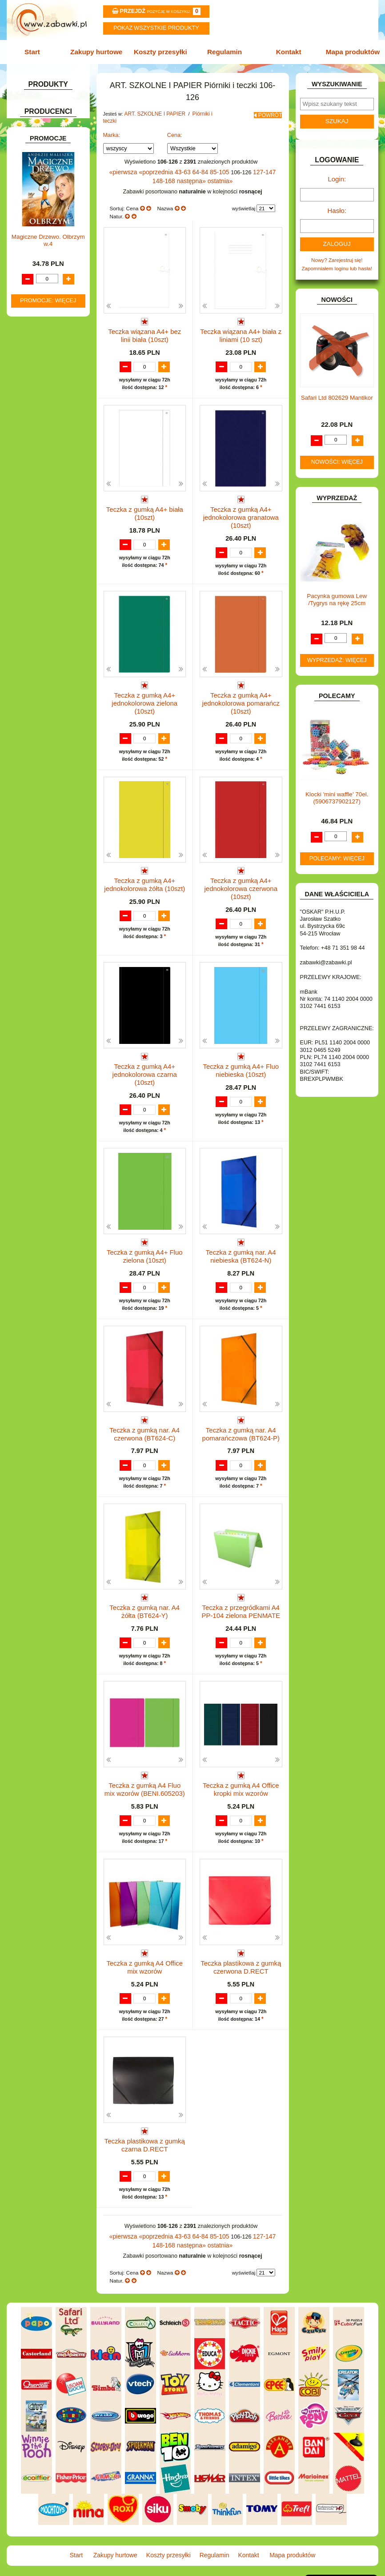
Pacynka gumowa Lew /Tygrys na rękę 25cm (337, 591)
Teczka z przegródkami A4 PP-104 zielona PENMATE (241, 1593)
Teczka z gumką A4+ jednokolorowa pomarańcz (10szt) (241, 687)
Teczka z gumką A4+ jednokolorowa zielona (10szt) (144, 684)
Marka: (111, 126)
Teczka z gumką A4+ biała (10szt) (144, 502)
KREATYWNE (38, 485)
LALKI (29, 511)
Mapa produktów (348, 51)
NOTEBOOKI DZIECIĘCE (52, 539)
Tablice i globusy (50, 264)
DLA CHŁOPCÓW (43, 321)
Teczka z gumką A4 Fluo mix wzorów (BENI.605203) (145, 1775)
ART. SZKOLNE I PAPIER (52, 151)
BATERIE (33, 311)
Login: (337, 176)
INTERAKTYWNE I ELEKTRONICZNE (38, 444)
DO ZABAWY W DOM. (48, 356)
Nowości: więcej (337, 454)
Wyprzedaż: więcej (337, 652)
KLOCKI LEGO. (40, 476)
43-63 (172, 162)
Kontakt (285, 51)
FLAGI (29, 403)
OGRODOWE (38, 549)
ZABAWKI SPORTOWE (49, 631)
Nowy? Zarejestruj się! (337, 253)
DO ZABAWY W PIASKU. (51, 366)
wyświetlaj (244, 197)
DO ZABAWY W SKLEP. (50, 375)
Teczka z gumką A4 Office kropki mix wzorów (240, 1775)
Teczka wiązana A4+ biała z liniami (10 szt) (240, 321)
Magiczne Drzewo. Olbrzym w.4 (48, 836)
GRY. (28, 413)
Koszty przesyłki (161, 51)
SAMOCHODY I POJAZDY (53, 593)
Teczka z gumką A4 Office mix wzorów (144, 1956)
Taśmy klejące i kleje (55, 274)
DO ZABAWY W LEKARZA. (35, 343)
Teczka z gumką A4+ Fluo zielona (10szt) (144, 1229)
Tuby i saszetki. (58, 217)
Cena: (174, 126)
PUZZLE (32, 567)
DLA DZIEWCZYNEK (46, 330)
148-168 (269, 162)
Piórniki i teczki (48, 192)
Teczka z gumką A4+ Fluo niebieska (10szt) (241, 1048)
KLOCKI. (32, 466)
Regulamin (223, 51)
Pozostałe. (52, 236)
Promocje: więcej (48, 896)
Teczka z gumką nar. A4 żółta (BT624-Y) (145, 1593)
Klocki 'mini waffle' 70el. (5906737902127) (336, 790)
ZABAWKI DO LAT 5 (45, 612)
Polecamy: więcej (337, 850)
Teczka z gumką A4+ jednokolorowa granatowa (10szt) (241, 505)
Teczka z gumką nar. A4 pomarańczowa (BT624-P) (241, 1411)
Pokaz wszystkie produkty (156, 28)
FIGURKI (32, 394)
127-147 (248, 162)
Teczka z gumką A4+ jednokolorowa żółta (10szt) (144, 866)
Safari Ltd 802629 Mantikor (337, 389)
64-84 (188, 162)
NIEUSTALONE (40, 650)
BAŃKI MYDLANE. (44, 302)
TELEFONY (36, 603)
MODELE (33, 520)
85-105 (205, 162)
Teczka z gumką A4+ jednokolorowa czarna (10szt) (144, 1048)
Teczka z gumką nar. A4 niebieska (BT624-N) (241, 1229)
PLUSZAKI (35, 558)
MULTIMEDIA (38, 530)
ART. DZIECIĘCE (42, 141)
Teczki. (48, 227)
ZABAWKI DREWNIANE (50, 621)
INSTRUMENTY (41, 431)
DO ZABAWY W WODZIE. (52, 384)
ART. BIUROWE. (41, 116)
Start (37, 51)
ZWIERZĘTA (37, 640)
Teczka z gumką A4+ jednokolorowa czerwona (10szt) (241, 869)
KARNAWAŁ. (37, 457)
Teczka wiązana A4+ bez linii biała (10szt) (145, 321)
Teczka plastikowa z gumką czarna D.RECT (144, 2138)
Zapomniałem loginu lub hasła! (336, 261)
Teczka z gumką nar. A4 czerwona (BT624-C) (144, 1411)
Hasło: (337, 205)
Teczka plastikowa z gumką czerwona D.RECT (241, 1956)
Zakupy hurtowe (99, 51)
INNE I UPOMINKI (43, 422)
